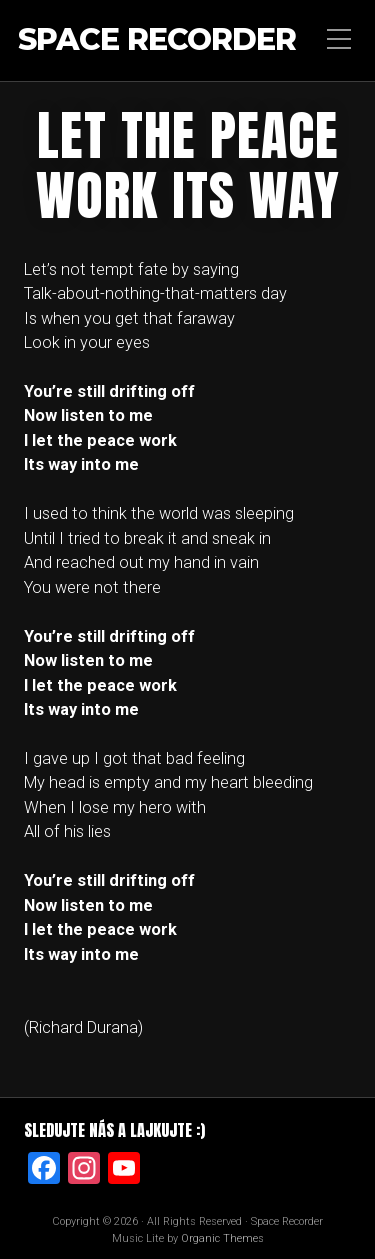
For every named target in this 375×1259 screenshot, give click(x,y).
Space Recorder (157, 40)
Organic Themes (222, 1238)
